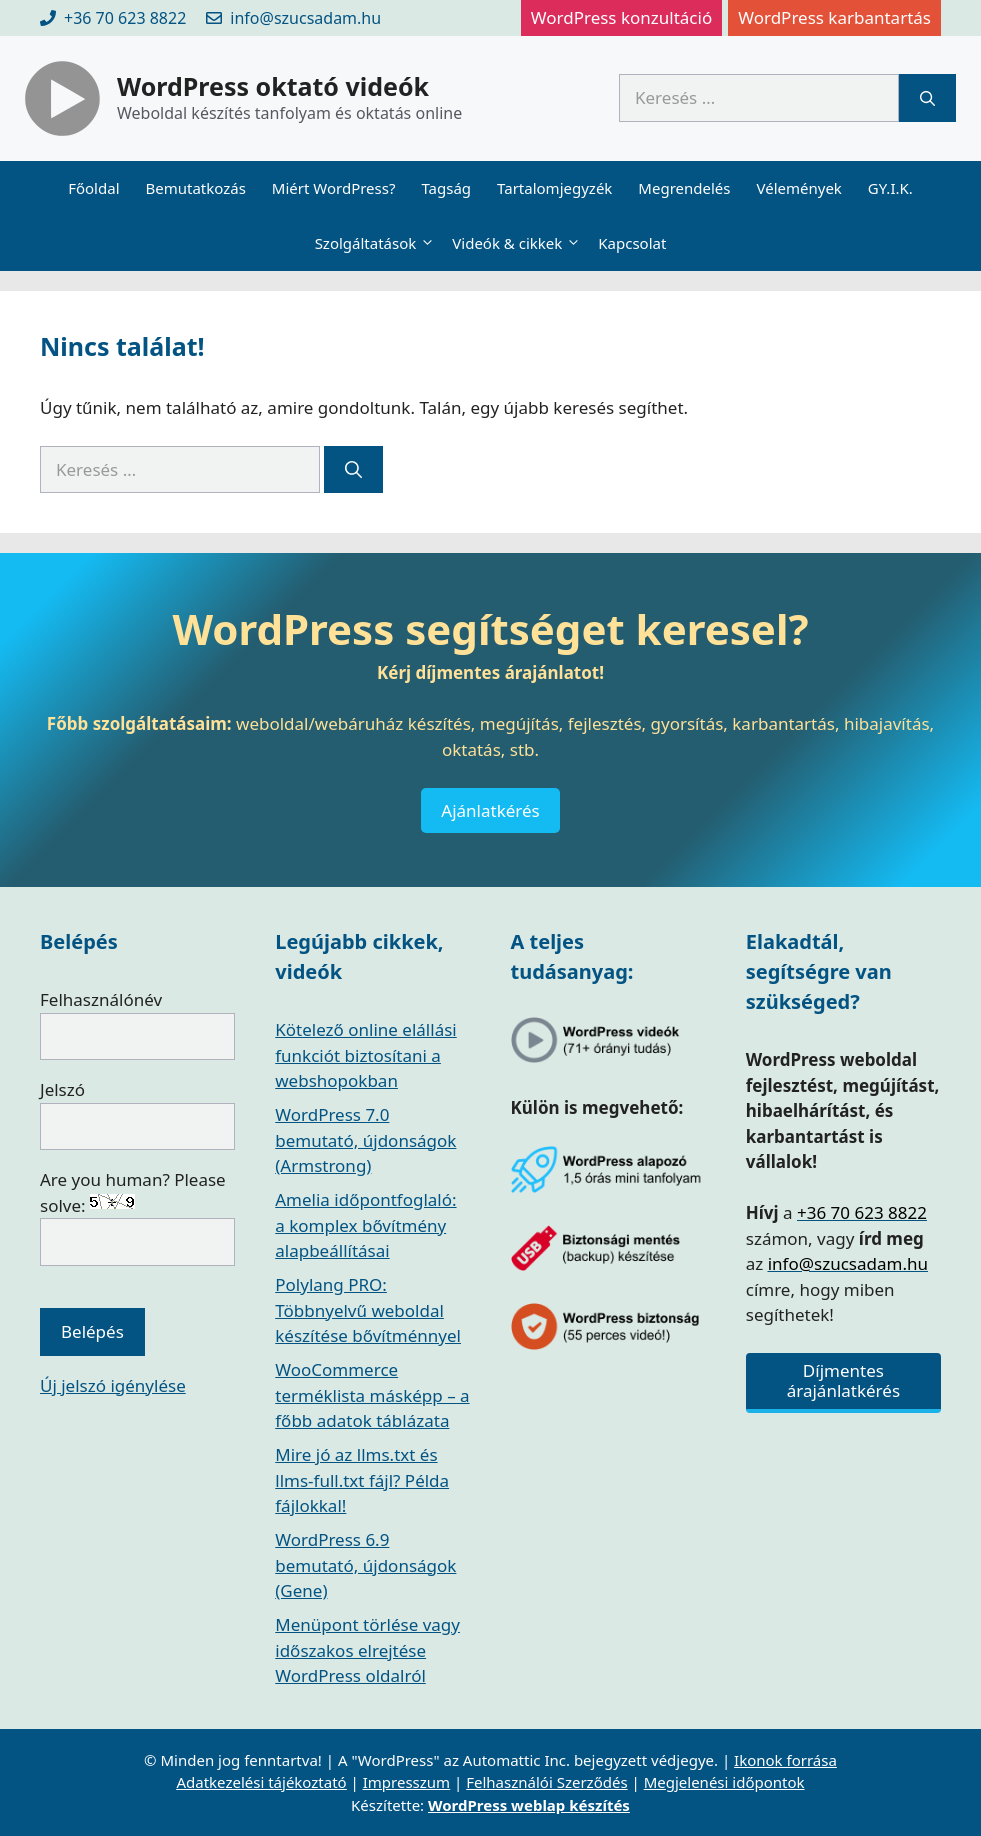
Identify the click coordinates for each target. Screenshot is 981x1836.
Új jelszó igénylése (113, 1385)
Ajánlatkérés (490, 810)
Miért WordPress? (334, 188)
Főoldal (93, 188)
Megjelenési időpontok (724, 1782)
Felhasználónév (101, 999)
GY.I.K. (890, 188)
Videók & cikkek (518, 243)
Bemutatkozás (196, 188)
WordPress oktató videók (273, 86)
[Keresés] (927, 98)
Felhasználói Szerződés (546, 1782)
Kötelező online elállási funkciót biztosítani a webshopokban (365, 1055)
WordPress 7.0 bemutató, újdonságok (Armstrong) (365, 1140)
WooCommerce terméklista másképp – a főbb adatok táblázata (372, 1395)
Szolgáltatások (377, 243)
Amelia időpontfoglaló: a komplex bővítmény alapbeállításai (365, 1225)
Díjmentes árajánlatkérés (843, 1380)
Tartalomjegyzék (554, 188)
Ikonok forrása (785, 1760)
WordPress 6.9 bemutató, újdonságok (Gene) (365, 1565)
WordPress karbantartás (834, 17)
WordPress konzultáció (621, 17)
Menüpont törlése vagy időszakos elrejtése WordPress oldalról (367, 1650)
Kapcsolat (632, 243)
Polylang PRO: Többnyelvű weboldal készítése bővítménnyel (368, 1310)
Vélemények (798, 188)
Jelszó (62, 1089)
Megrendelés (684, 188)
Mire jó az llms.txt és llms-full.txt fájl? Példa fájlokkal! (362, 1480)
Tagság (446, 188)
